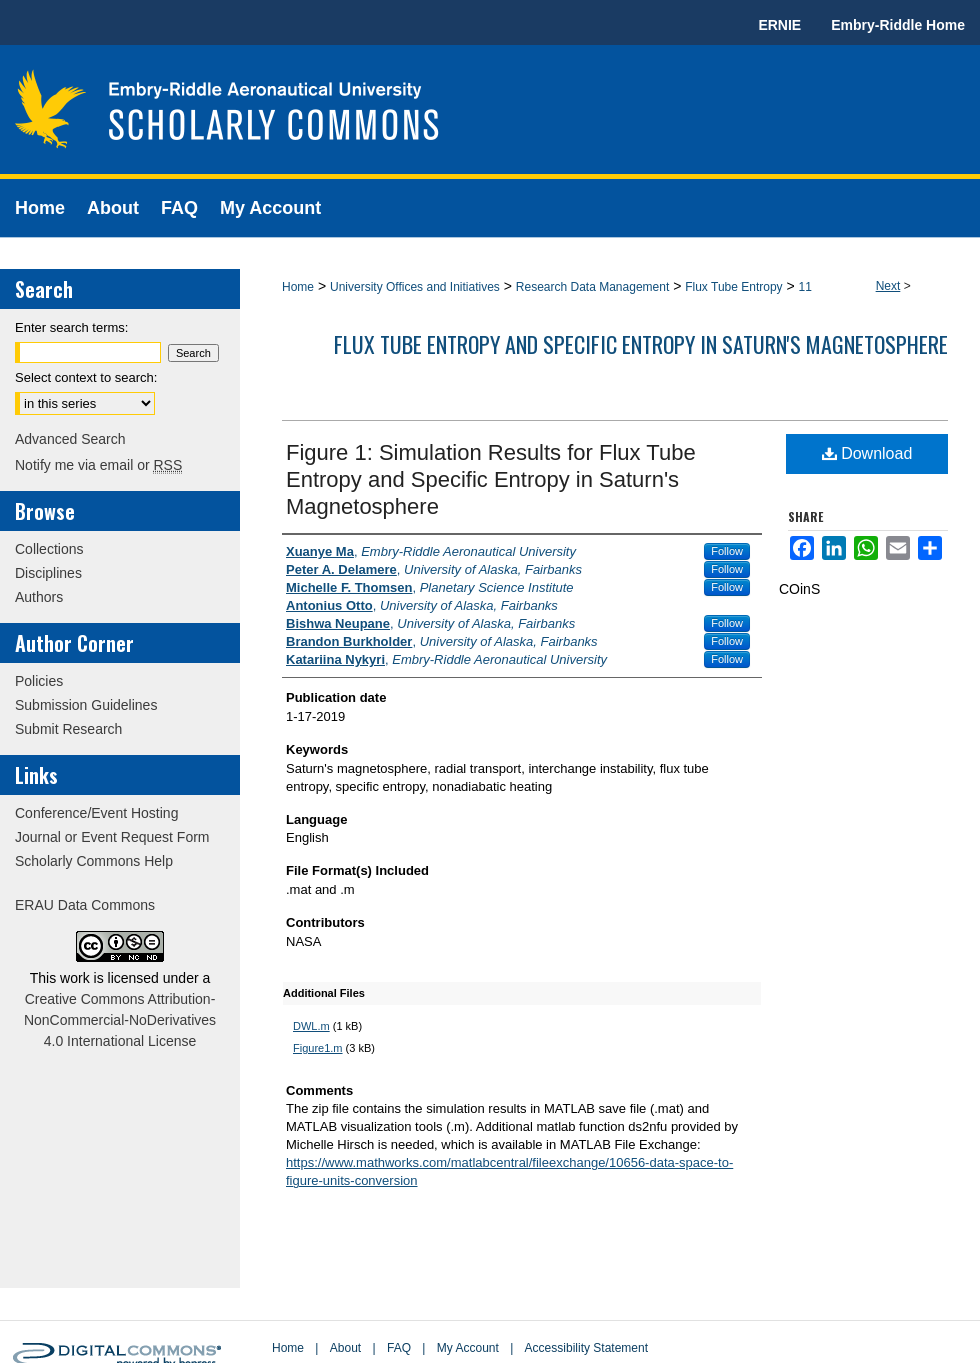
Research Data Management (592, 287)
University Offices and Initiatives (415, 287)
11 (805, 287)
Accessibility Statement (586, 1348)
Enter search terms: (71, 327)
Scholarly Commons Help (94, 861)
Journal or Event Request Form (112, 837)
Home (298, 287)
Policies (39, 681)
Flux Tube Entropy (733, 287)
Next (888, 286)
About (345, 1348)
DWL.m (311, 1026)
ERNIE (779, 25)
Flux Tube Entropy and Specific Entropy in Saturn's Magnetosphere (641, 344)
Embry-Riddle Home (898, 25)
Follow (727, 551)
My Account (468, 1348)
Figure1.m (318, 1048)
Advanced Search (70, 439)
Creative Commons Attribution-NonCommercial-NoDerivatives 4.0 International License (120, 1020)
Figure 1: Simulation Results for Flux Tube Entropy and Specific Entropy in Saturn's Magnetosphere (491, 479)
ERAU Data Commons (85, 905)
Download (867, 453)
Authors (39, 597)
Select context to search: (86, 377)
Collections (49, 549)
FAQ (399, 1348)
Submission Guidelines (86, 705)
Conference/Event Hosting (96, 813)
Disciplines (48, 573)
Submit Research (68, 729)
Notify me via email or (98, 465)
